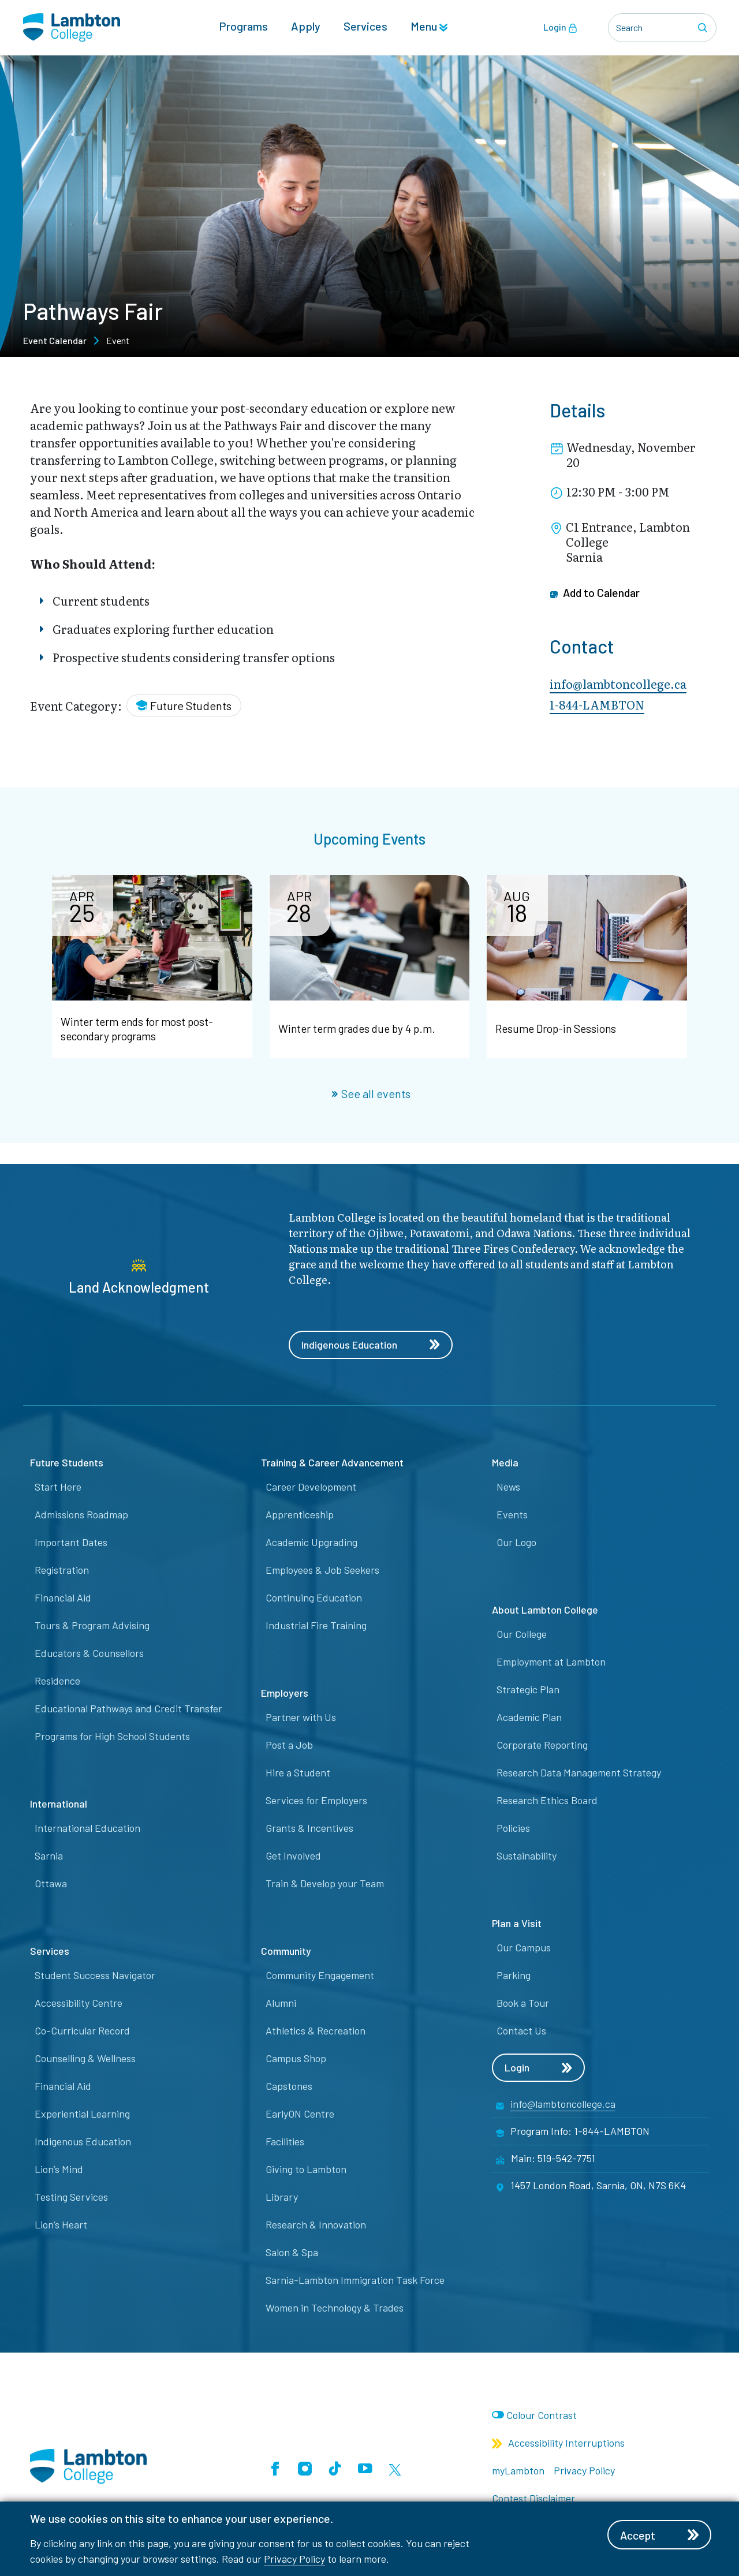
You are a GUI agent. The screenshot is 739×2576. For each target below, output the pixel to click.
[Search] (704, 28)
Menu (428, 26)
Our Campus (524, 1948)
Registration (62, 1570)
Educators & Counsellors (89, 1653)
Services (365, 26)
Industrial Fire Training (316, 1625)
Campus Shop (296, 2058)
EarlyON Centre (300, 2114)
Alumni (281, 2003)
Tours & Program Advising (92, 1625)
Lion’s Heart (61, 2225)
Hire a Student (298, 1773)
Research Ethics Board (547, 1800)
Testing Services (71, 2197)
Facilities (285, 2142)
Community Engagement (320, 1975)
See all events (370, 1093)
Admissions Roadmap (81, 1515)
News (508, 1487)
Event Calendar (55, 340)
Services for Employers (316, 1800)
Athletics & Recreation (315, 2031)
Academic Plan (529, 1717)
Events (512, 1515)
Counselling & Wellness (85, 2058)
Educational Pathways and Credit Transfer (128, 1709)
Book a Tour (523, 2003)
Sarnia (49, 1856)
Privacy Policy (294, 2558)
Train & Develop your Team (325, 1883)
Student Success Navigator (95, 1975)
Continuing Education (314, 1598)
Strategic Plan (528, 1689)
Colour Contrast (541, 2415)
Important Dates (71, 1542)
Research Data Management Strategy (579, 1773)
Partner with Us (301, 1717)
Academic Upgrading (311, 1542)
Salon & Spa (292, 2252)
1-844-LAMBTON (597, 704)
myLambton (518, 2471)
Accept (661, 2535)
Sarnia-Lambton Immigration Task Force (355, 2280)
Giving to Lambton (306, 2169)
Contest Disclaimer (533, 2498)
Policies (513, 1828)
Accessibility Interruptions (558, 2443)
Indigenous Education (371, 1345)
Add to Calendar (596, 592)
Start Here (58, 1487)
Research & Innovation (316, 2225)
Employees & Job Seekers (322, 1570)
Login (560, 27)
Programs (243, 26)
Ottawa (51, 1883)
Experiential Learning (82, 2114)
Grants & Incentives (309, 1828)
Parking (514, 1975)
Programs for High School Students (112, 1736)
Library (282, 2197)
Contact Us (521, 2031)
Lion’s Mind (59, 2169)
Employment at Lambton (551, 1662)
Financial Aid (63, 1598)
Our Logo (516, 1542)
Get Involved (293, 1856)
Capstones (289, 2086)
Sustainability (527, 1856)
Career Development (311, 1487)
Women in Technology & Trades (335, 2308)
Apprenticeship (300, 1515)
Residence (57, 1681)
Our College (522, 1634)
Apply (305, 26)
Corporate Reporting (542, 1745)
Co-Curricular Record (82, 2031)
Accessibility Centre (78, 2003)
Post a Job (289, 1745)
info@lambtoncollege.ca (618, 683)
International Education (87, 1828)
